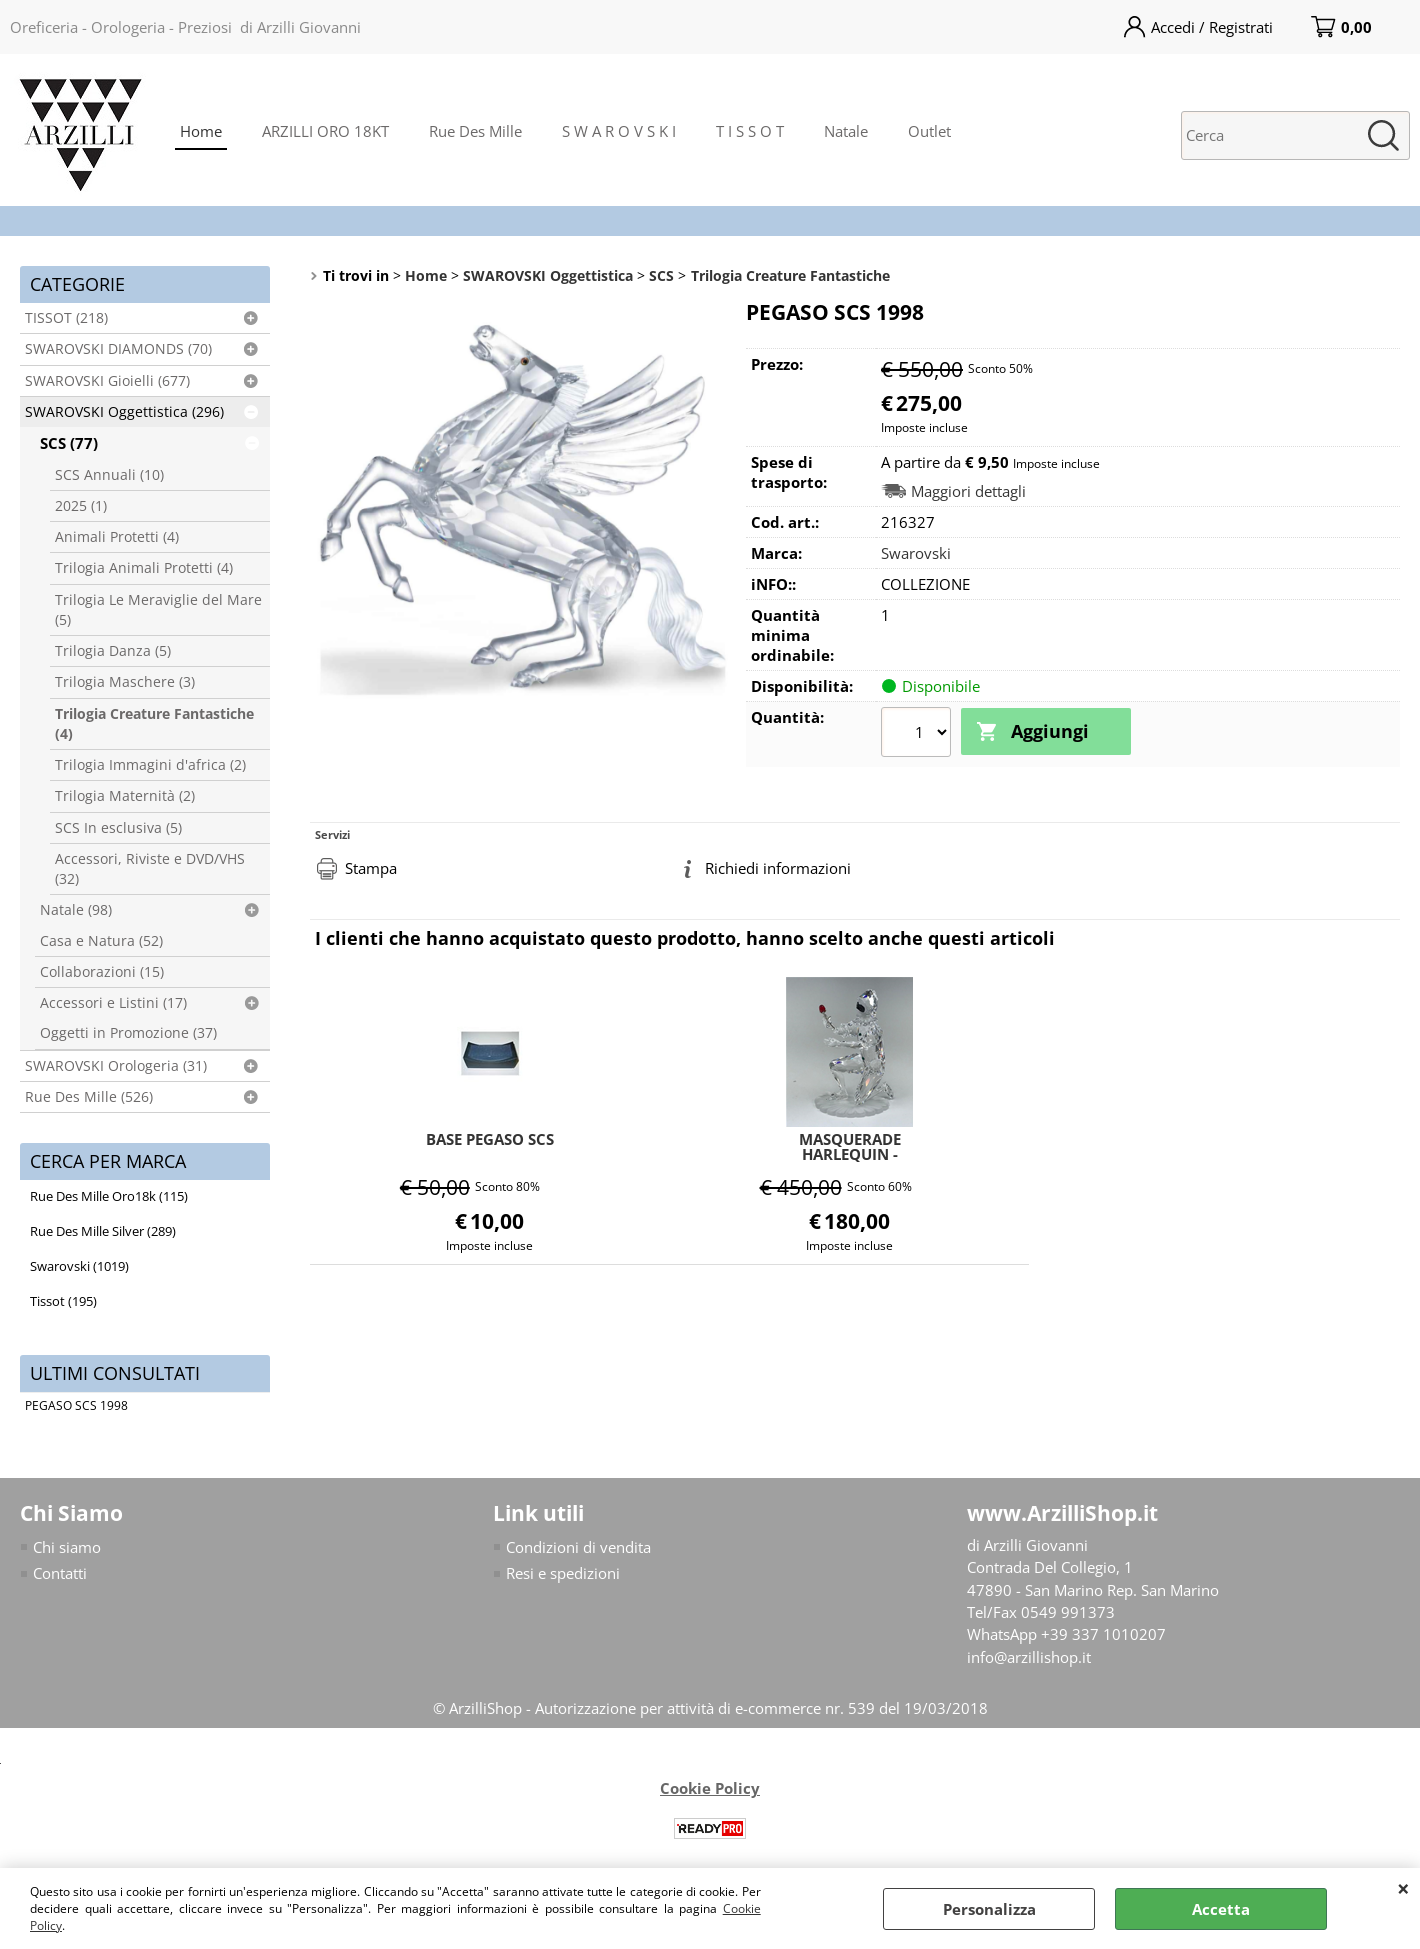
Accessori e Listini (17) (113, 1003)
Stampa (371, 866)
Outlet (929, 131)
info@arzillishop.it (1029, 1658)
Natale (846, 131)
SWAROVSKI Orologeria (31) (116, 1066)
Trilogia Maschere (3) (125, 682)
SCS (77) (69, 443)
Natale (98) (76, 910)
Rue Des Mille (475, 131)
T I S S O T (750, 131)
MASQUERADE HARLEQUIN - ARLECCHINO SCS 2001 (850, 1144)
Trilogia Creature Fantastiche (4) (154, 724)
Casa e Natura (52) (101, 941)
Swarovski (916, 553)
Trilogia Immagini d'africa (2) (150, 765)
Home (201, 131)
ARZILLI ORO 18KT (325, 131)
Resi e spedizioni (563, 1574)
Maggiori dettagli (968, 491)
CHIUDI (1403, 1888)
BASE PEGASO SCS (490, 1137)
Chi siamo (67, 1547)
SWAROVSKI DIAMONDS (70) (118, 349)
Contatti (60, 1574)
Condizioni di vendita (578, 1547)
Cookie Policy (710, 1789)
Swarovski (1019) (79, 1266)
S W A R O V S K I (619, 131)
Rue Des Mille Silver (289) (103, 1231)
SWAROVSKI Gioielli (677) (107, 381)
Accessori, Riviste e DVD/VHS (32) (150, 869)
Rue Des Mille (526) (89, 1097)
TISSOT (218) (66, 318)
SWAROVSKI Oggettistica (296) (124, 412)
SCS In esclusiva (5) (118, 828)
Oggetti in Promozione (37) (128, 1033)
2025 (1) (81, 506)
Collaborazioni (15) (102, 972)
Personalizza (989, 1909)
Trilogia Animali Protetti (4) (144, 568)
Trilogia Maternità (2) (125, 796)
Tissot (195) (63, 1301)
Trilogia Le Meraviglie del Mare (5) (158, 610)
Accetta (1221, 1909)
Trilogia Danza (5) (113, 651)
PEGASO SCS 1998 (76, 1405)
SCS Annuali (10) (109, 475)
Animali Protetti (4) (117, 537)
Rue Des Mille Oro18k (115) (109, 1196)
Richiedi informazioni (778, 866)
